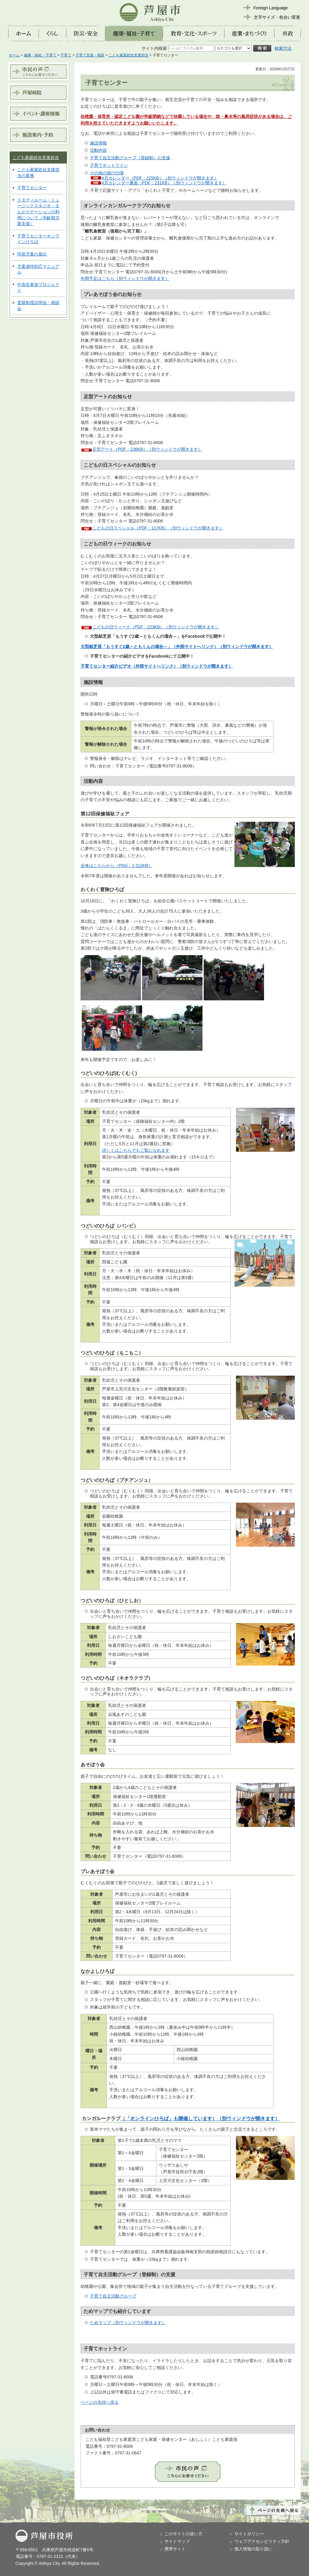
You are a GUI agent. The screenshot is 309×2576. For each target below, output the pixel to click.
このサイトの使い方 (183, 2533)
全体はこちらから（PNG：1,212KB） (116, 865)
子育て (65, 55)
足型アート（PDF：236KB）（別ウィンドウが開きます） (147, 449)
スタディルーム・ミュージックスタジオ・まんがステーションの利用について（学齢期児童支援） (38, 212)
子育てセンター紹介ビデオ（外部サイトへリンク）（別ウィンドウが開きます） (157, 666)
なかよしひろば (97, 1971)
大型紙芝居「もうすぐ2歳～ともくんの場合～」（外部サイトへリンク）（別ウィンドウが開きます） (177, 646)
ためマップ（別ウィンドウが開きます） (128, 2322)
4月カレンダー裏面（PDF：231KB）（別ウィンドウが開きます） (164, 182)
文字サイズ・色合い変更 (277, 17)
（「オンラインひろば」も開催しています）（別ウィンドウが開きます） (200, 2118)
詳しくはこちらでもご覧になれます (136, 1150)
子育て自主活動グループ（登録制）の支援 (130, 157)
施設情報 (98, 143)
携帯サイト (175, 2548)
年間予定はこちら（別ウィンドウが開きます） (125, 278)
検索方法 (283, 48)
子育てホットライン (109, 165)
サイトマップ (177, 2541)
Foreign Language (270, 7)
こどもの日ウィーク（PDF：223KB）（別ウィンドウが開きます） (155, 626)
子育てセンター (32, 187)
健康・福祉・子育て (40, 55)
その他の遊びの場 (107, 172)
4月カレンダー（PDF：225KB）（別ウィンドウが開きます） (160, 178)
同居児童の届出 (32, 254)
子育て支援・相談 (89, 55)
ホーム (14, 55)
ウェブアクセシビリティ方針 (261, 2541)
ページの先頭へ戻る (100, 2402)
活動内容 (98, 150)
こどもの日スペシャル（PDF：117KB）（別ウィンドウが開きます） (157, 528)
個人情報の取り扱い (253, 2548)
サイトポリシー (249, 2533)
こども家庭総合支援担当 (128, 55)
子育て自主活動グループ (113, 2296)
